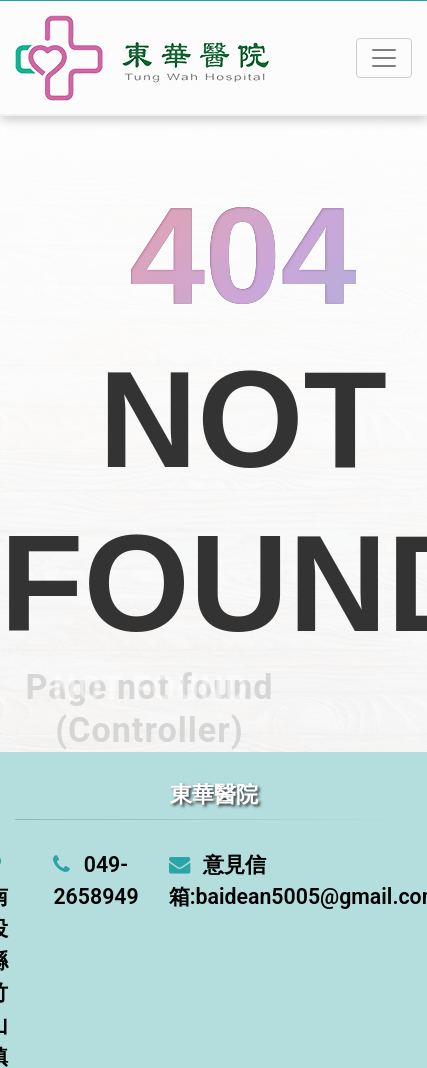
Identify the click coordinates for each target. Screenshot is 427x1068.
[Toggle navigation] (384, 58)
